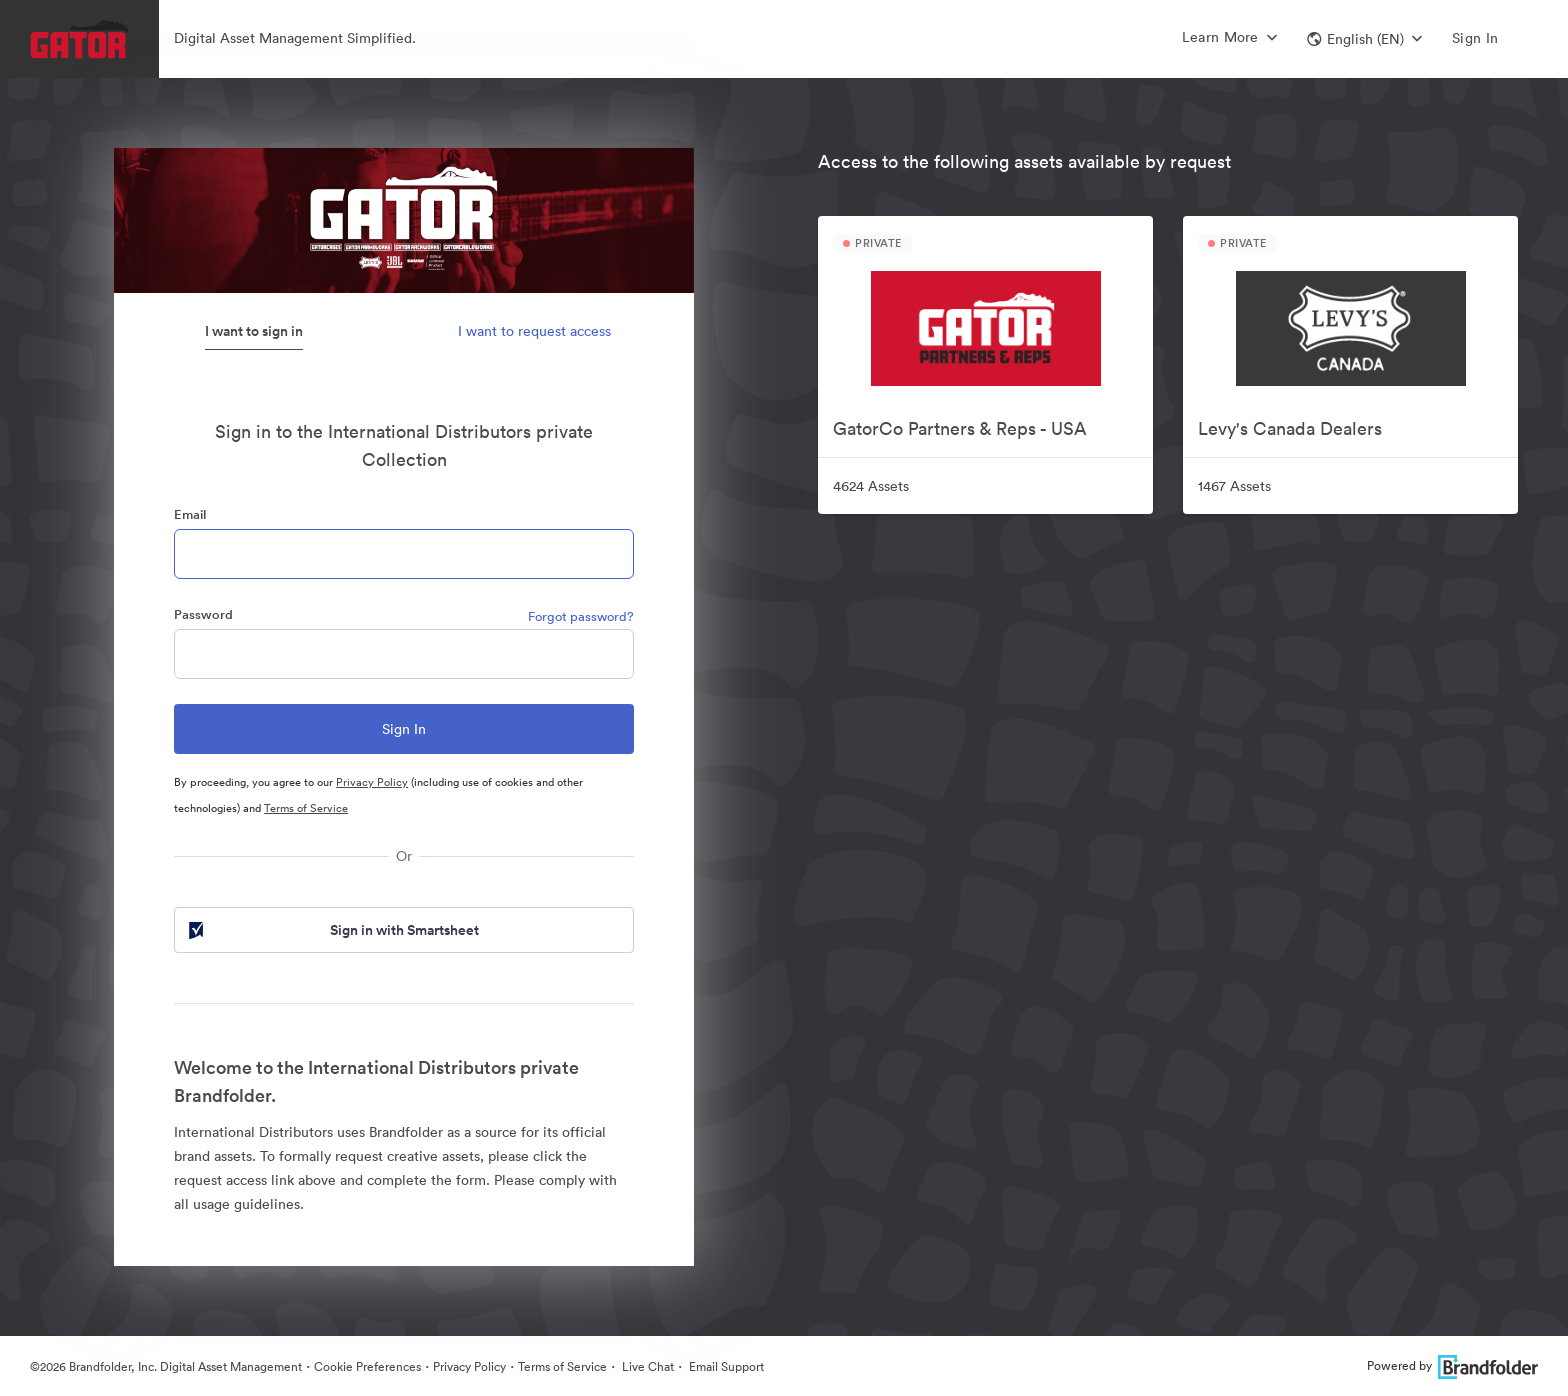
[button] (1364, 39)
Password (203, 614)
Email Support (725, 1366)
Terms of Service (306, 808)
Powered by (1452, 1365)
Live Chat (646, 1366)
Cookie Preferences (367, 1366)
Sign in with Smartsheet (332, 930)
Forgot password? (581, 616)
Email (190, 514)
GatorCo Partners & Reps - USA (960, 428)
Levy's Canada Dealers (1290, 428)
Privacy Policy (372, 782)
